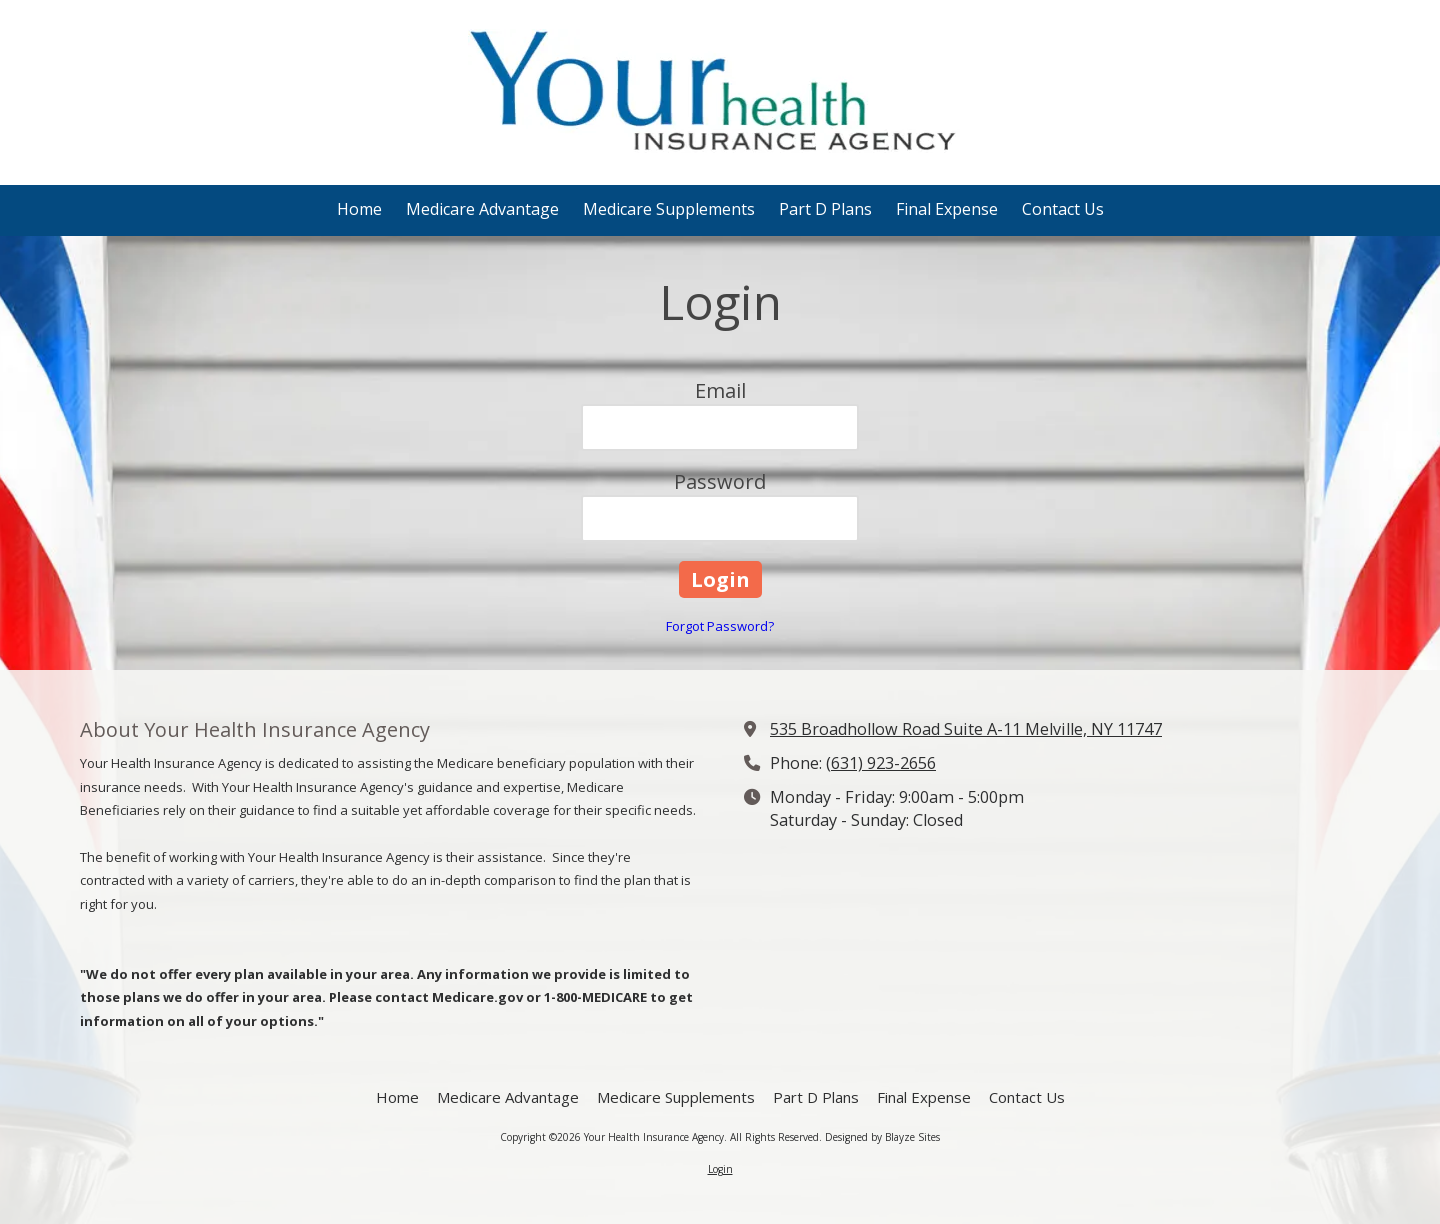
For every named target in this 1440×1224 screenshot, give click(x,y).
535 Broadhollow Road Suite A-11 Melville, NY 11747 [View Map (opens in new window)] (966, 729)
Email (720, 390)
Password (720, 481)
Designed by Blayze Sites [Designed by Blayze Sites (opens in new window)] (882, 1137)
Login (720, 1169)
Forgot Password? (720, 626)
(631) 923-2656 (881, 763)
